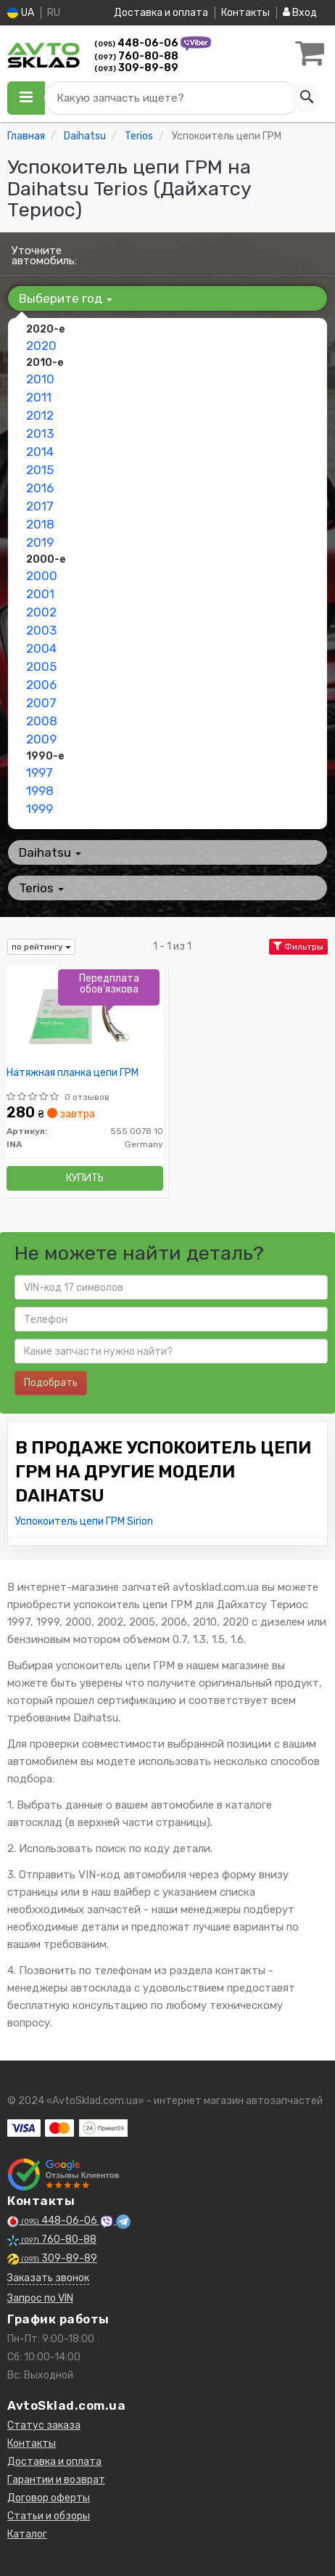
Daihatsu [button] (50, 852)
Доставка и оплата (161, 13)
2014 (40, 451)
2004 (41, 648)
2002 (41, 612)
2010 (40, 379)
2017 (40, 506)
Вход (300, 13)
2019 (40, 542)
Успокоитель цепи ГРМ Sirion (84, 1521)
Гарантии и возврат (56, 2480)
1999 (39, 809)
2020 (41, 345)
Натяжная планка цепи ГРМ (72, 1073)
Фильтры (298, 947)
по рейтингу (41, 947)
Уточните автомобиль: (44, 255)
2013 (40, 433)
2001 (40, 594)
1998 (40, 790)
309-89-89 (136, 68)
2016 (40, 488)
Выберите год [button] (65, 298)
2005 (41, 666)
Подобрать (51, 1383)
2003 (41, 630)
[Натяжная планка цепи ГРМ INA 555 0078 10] (85, 1014)
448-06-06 (137, 43)
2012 (40, 415)
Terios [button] (41, 888)
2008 (41, 721)
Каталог (27, 2534)
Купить (85, 1178)
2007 (41, 703)
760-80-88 (136, 56)
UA (20, 13)
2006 (41, 684)
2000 (41, 575)
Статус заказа (43, 2425)
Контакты (245, 13)
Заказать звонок (48, 2278)
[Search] (305, 98)
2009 (41, 739)
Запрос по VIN (40, 2298)
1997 (39, 772)
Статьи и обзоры (48, 2516)
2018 (40, 524)
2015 (40, 469)
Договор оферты (48, 2498)
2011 (38, 397)
